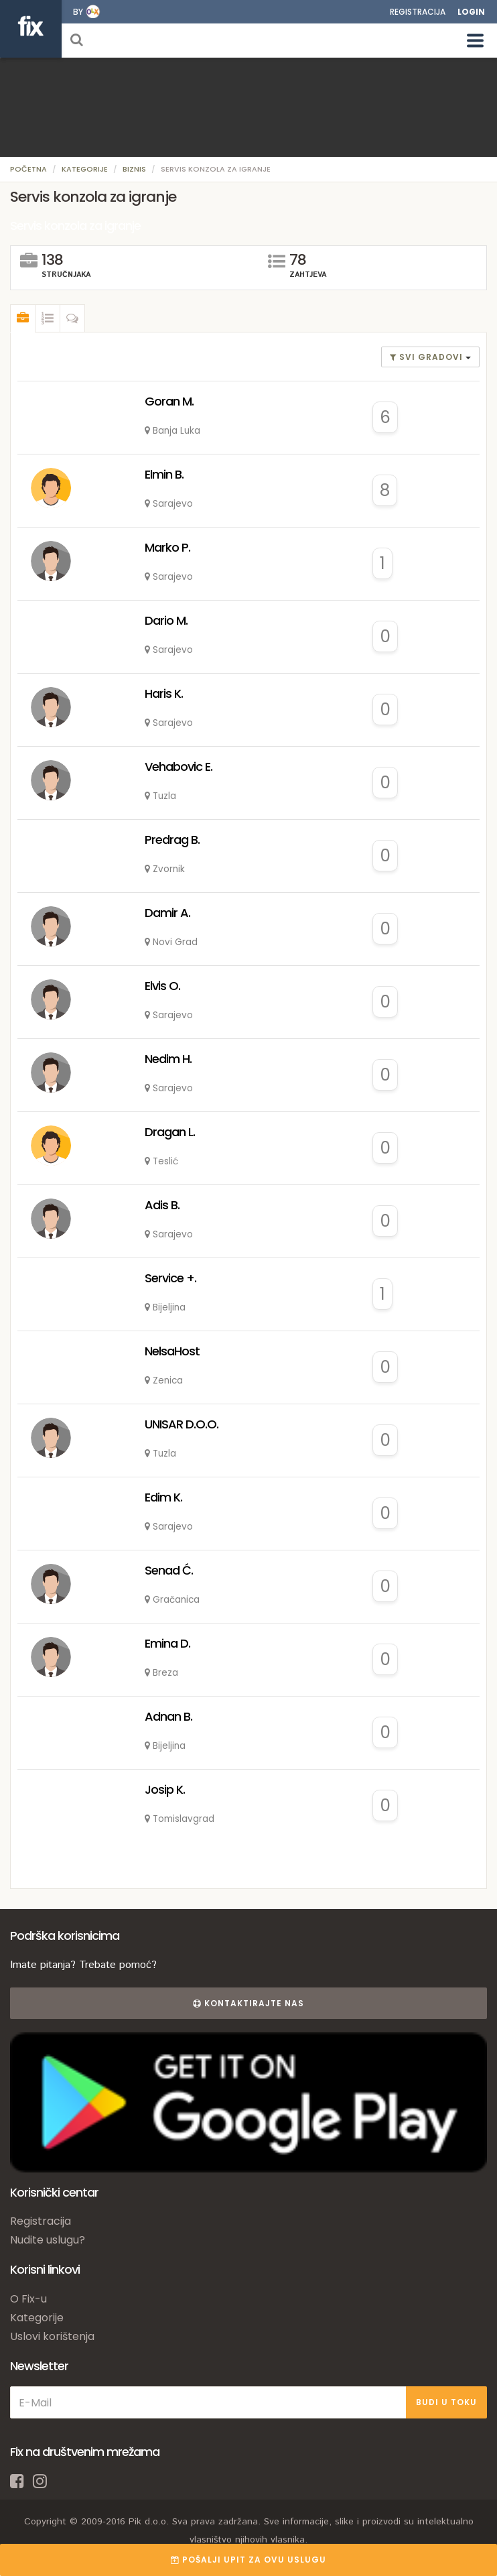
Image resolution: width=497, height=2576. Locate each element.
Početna (28, 169)
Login (471, 11)
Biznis (134, 169)
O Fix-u (28, 2299)
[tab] (23, 318)
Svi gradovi (428, 357)
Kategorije (85, 169)
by (78, 11)
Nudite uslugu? (47, 2240)
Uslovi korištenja (52, 2336)
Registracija (417, 11)
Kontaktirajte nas (248, 2003)
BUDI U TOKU (446, 2402)
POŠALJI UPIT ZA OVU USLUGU (248, 2559)
